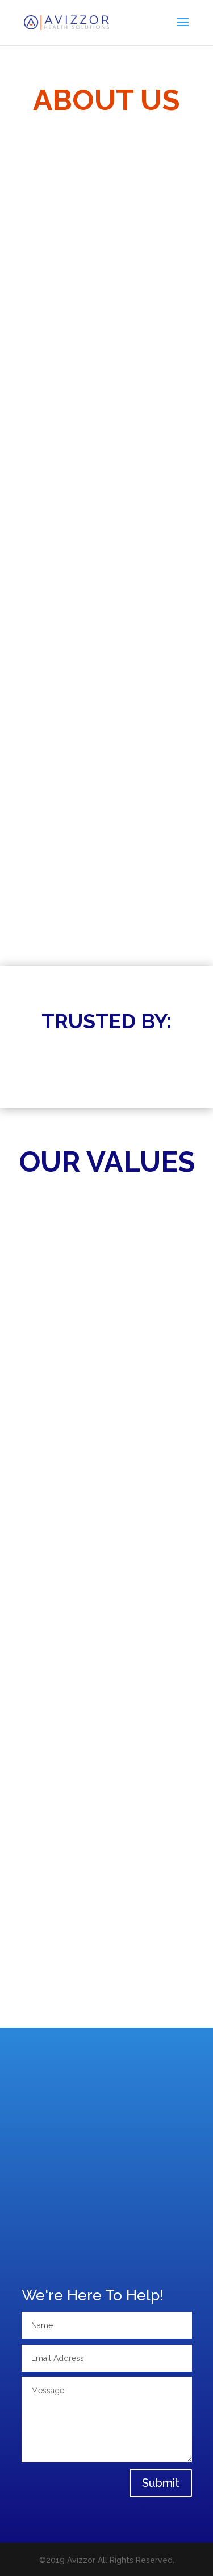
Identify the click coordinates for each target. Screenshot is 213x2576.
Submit (160, 2483)
